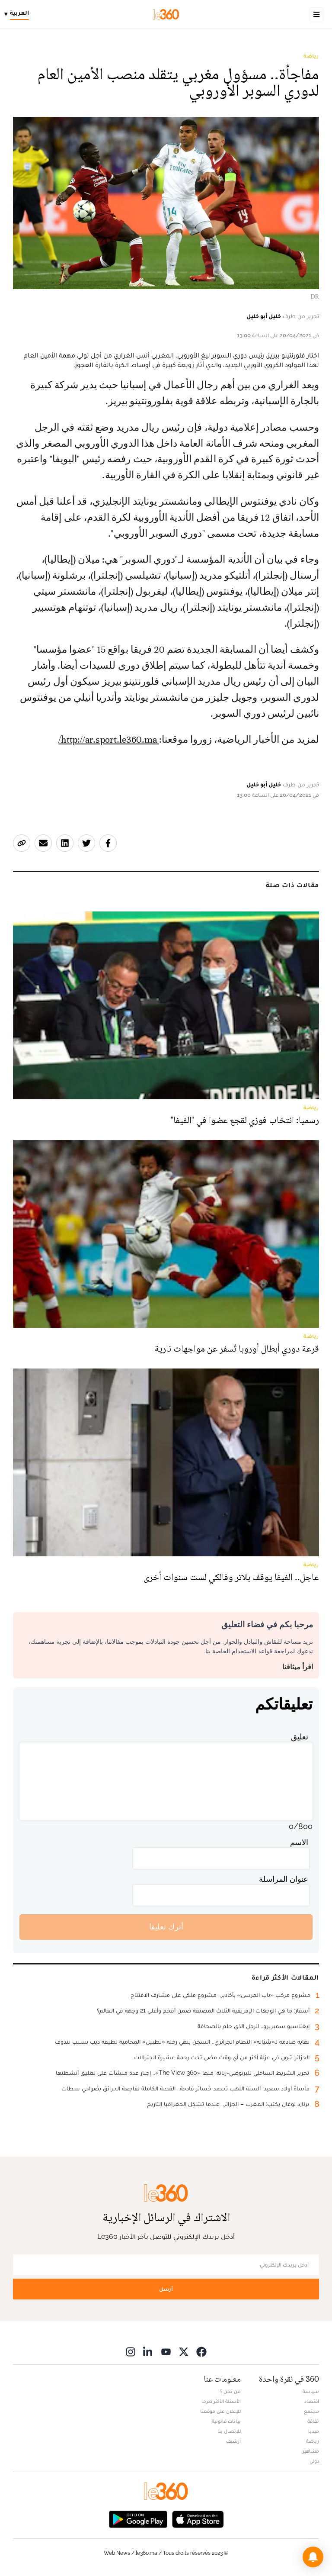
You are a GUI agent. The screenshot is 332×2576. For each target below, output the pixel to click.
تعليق (299, 1736)
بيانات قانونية (226, 2421)
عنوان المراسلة (283, 1879)
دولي (314, 2461)
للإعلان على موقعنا (220, 2411)
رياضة (311, 56)
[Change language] (18, 14)
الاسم (299, 1842)
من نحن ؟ (230, 2391)
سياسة (311, 2391)
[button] (313, 2557)
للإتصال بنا (229, 2431)
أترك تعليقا (166, 1926)
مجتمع (311, 2411)
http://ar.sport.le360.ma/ (108, 739)
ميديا (313, 2431)
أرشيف (233, 2441)
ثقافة (313, 2421)
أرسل (166, 2289)
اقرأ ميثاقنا (297, 1667)
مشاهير (311, 2451)
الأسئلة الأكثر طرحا (221, 2401)
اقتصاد (311, 2401)
